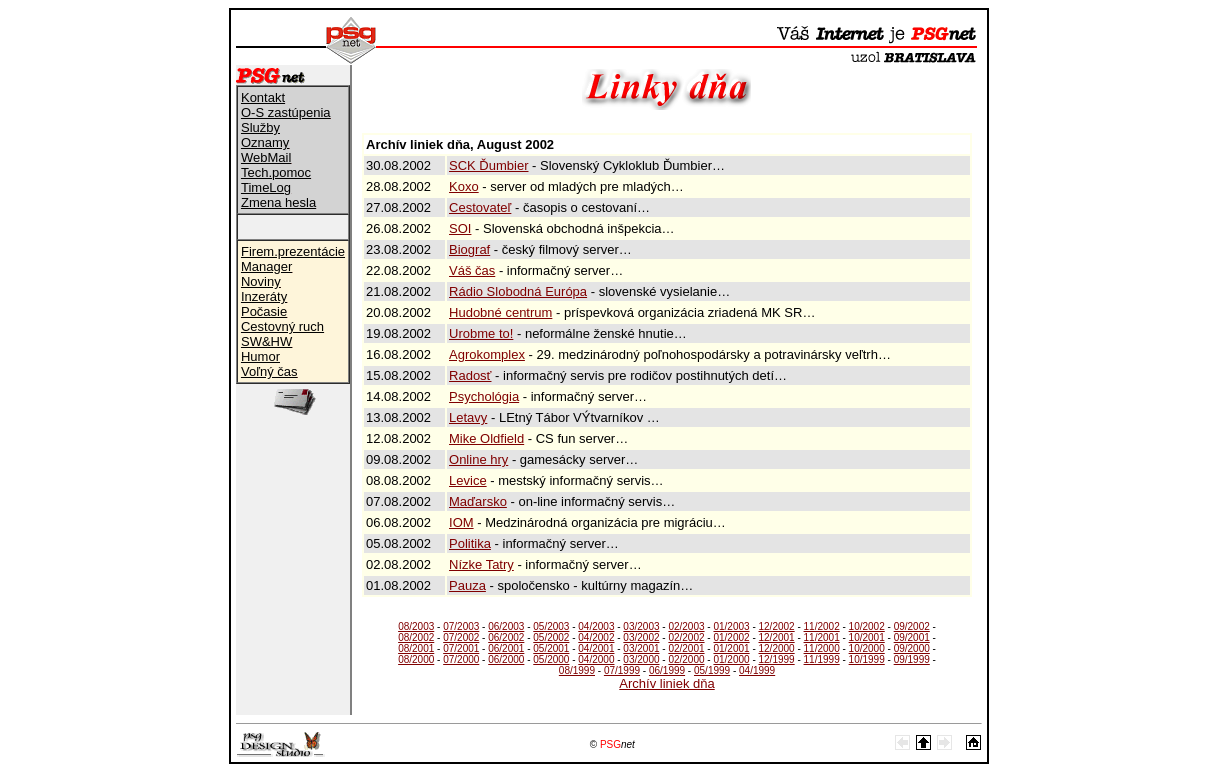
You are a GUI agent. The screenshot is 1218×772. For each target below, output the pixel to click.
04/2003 (596, 626)
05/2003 (551, 626)
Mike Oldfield (486, 438)
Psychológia (484, 396)
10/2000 (867, 648)
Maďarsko (478, 501)
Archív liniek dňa (666, 683)
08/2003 (416, 626)
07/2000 (461, 659)
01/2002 (731, 637)
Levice (468, 480)
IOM (461, 522)
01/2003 (731, 626)
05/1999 (712, 670)
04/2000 (596, 659)
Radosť (470, 375)
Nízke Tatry (481, 564)
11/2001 (822, 637)
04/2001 (596, 648)
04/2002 (596, 637)
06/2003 (506, 626)
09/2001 (912, 637)
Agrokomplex (487, 354)
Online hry (478, 459)
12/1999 (777, 659)
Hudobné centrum (500, 312)
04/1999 (757, 670)
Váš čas (472, 270)
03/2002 (641, 637)
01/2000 (731, 659)
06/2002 (506, 637)
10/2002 (867, 626)
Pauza (467, 585)
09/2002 (912, 626)
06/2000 (506, 659)
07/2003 (461, 626)
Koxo (464, 186)
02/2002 (686, 637)
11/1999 (822, 659)
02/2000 (686, 659)
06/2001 (506, 648)
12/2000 (777, 648)
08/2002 (416, 637)
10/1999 (867, 659)
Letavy (468, 417)
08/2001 (416, 648)
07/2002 (461, 637)
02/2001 (686, 648)
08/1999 (577, 670)
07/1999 (622, 670)
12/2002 (777, 626)
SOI (460, 228)
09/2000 (912, 648)
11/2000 (822, 648)
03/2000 (641, 659)
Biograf (469, 249)
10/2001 (867, 637)
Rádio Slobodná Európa (518, 291)
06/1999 (667, 670)
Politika (470, 543)
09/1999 (912, 659)
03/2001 (641, 648)
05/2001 (551, 648)
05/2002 (551, 637)
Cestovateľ (480, 207)
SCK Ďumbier (488, 165)
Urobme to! (481, 333)
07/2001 (461, 648)
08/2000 (416, 659)
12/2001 (777, 637)
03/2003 (641, 626)
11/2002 (822, 626)
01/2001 (731, 648)
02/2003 (686, 626)
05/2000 (551, 659)
